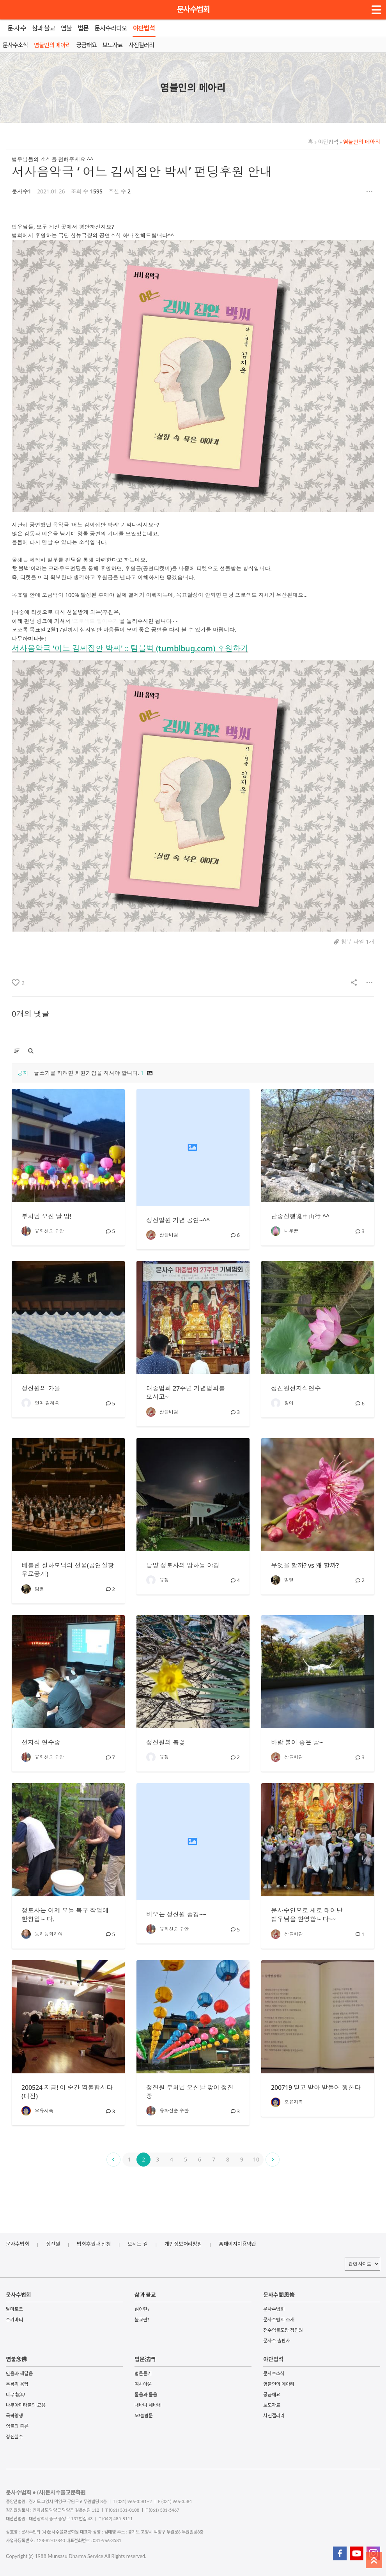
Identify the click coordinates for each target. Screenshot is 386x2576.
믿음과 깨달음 (19, 2373)
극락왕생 (14, 2415)
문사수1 (21, 191)
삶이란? (142, 2309)
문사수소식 (274, 2373)
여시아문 (143, 2384)
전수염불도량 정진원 (283, 2330)
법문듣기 (143, 2373)
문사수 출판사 (276, 2341)
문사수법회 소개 (278, 2320)
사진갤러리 (274, 2415)
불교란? (142, 2320)
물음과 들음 (146, 2394)
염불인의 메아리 (360, 141)
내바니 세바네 (148, 2405)
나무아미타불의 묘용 (26, 2405)
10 (256, 2159)
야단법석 (326, 141)
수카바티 (14, 2320)
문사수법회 (193, 9)
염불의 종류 (17, 2426)
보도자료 (271, 2405)
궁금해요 (271, 2394)
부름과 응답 (17, 2384)
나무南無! (15, 2394)
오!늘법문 (144, 2415)
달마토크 (14, 2309)
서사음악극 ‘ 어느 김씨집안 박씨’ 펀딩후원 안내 (142, 171)
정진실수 (14, 2437)
